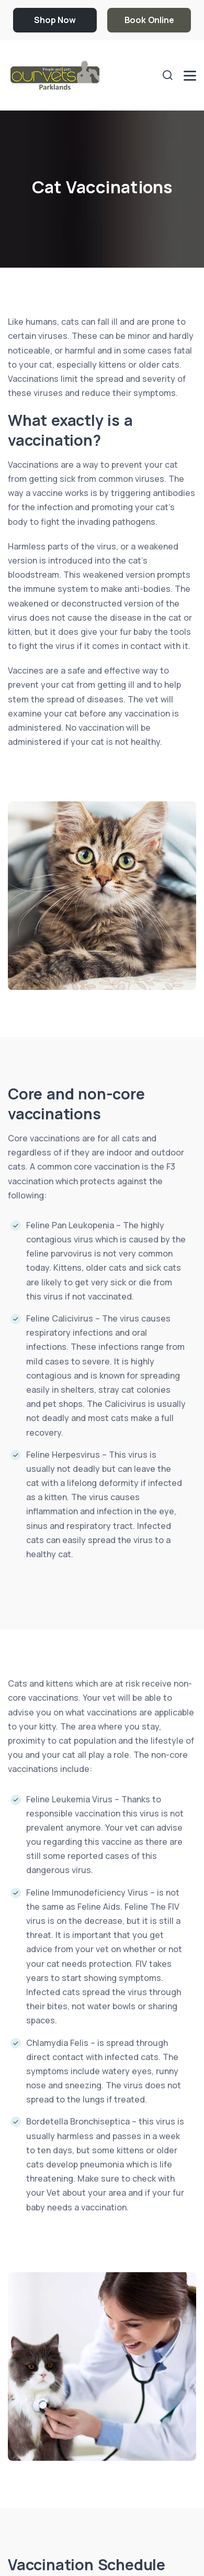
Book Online (149, 20)
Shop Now (54, 20)
